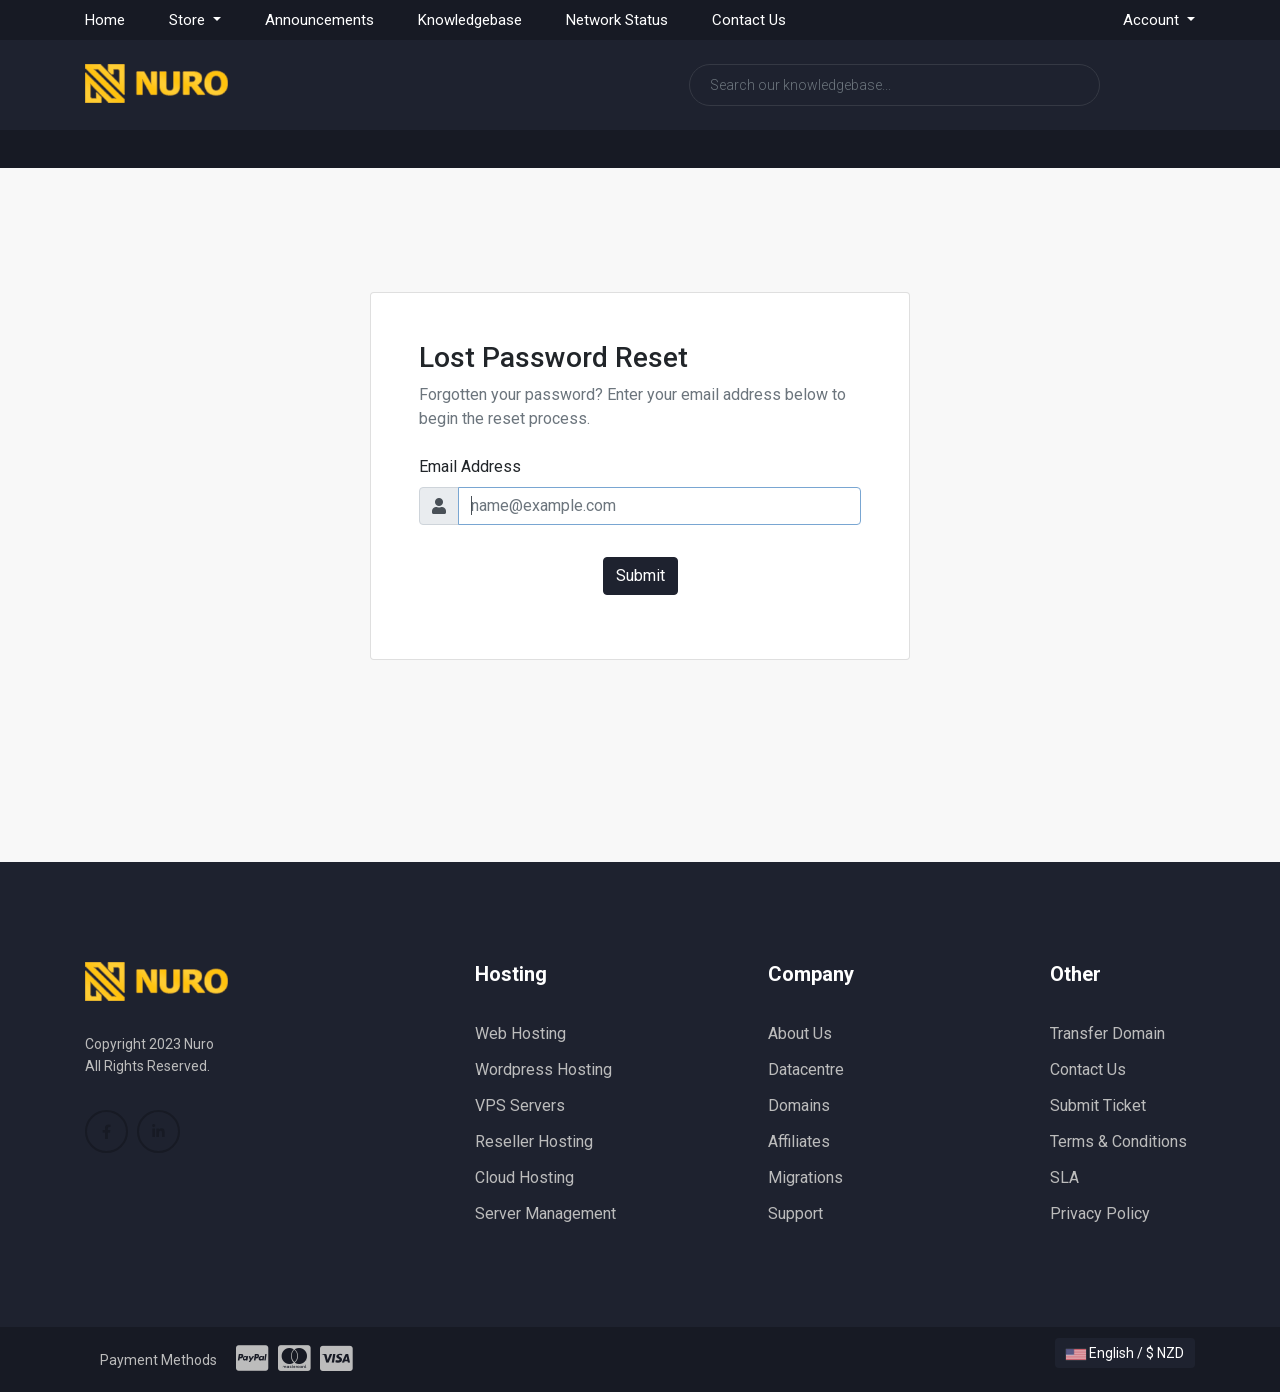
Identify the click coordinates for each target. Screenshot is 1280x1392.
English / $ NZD (1125, 1353)
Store (189, 20)
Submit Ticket (1098, 1105)
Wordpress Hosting (543, 1069)
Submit (640, 575)
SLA (1064, 1177)
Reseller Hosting (534, 1141)
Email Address (470, 466)
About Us (800, 1033)
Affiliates (799, 1141)
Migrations (805, 1177)
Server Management (545, 1213)
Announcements (319, 20)
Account (1153, 20)
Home (105, 20)
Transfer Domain (1107, 1033)
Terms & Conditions (1118, 1141)
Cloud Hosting (524, 1177)
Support (795, 1213)
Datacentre (806, 1069)
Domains (799, 1105)
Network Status (617, 20)
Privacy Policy (1100, 1213)
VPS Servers (520, 1105)
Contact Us (749, 20)
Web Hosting (520, 1033)
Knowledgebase (470, 20)
